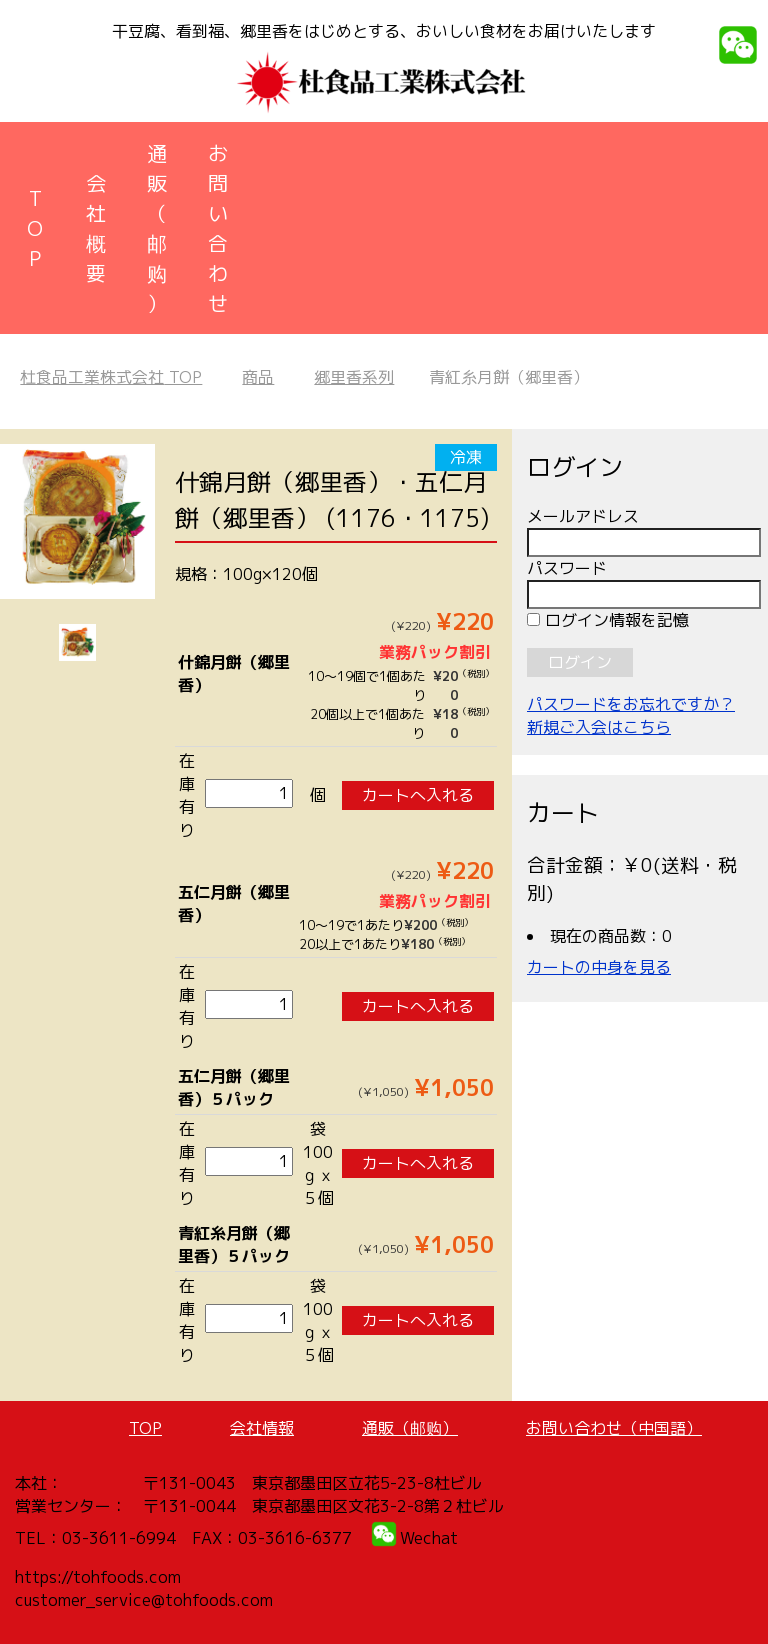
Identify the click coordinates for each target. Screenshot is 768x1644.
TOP (35, 228)
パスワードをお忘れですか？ (631, 704)
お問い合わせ (218, 228)
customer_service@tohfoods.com (144, 1600)
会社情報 (262, 1428)
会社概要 (96, 228)
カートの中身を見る (599, 967)
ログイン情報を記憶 (608, 620)
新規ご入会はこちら (599, 727)
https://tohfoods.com (98, 1577)
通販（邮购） (157, 228)
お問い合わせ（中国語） (614, 1428)
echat (436, 1538)
